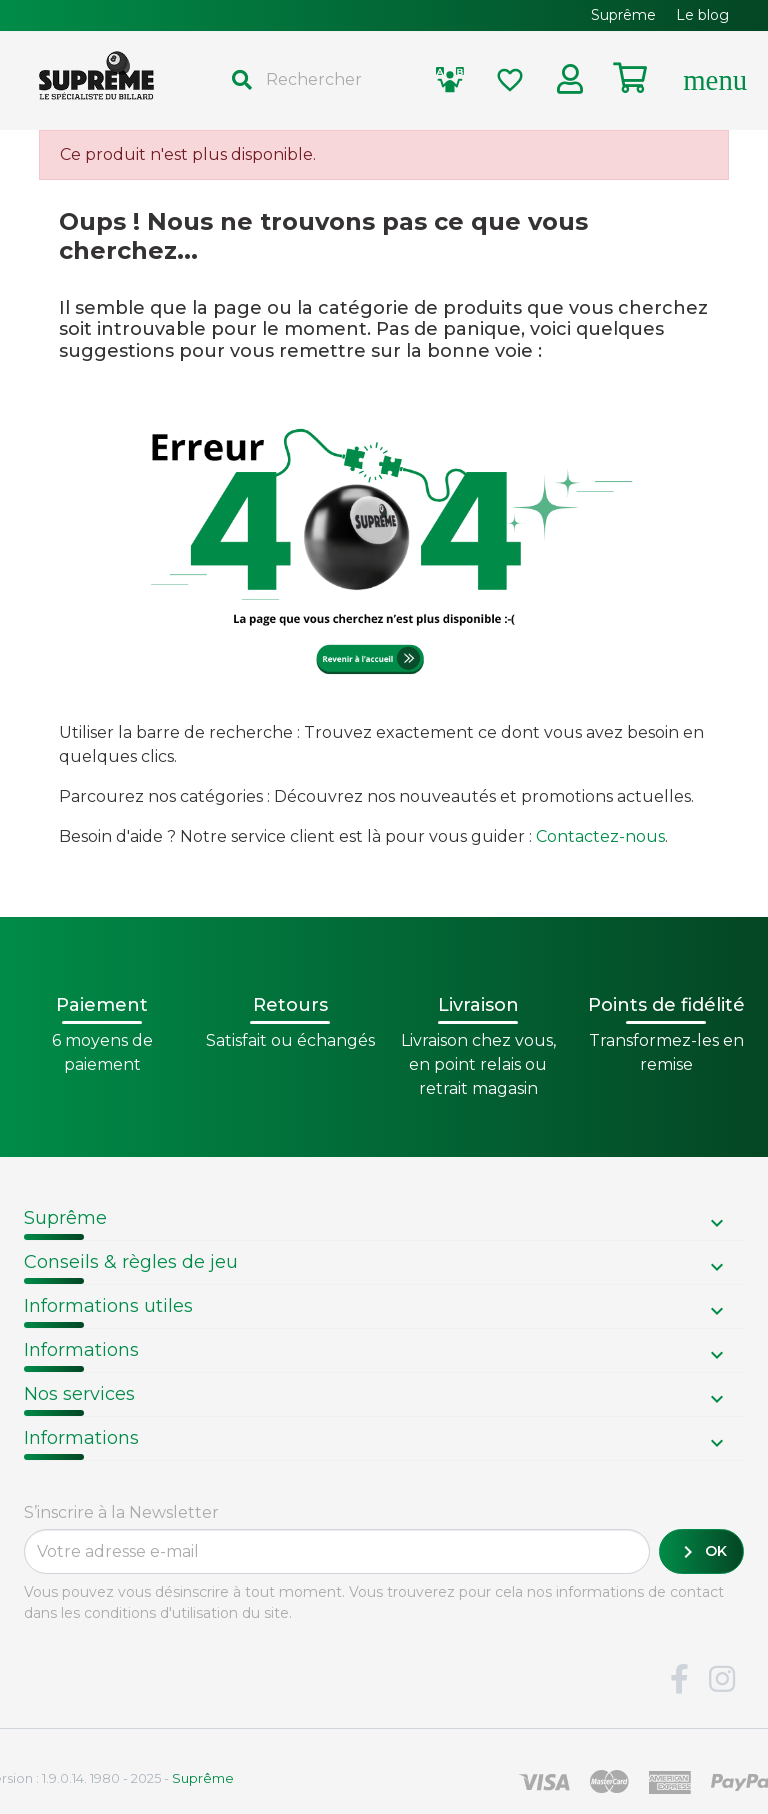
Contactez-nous (600, 836)
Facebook (679, 1680)
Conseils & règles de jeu (131, 1262)
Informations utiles (108, 1306)
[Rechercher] (316, 80)
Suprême (65, 1218)
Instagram (722, 1680)
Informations (81, 1350)
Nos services (79, 1394)
